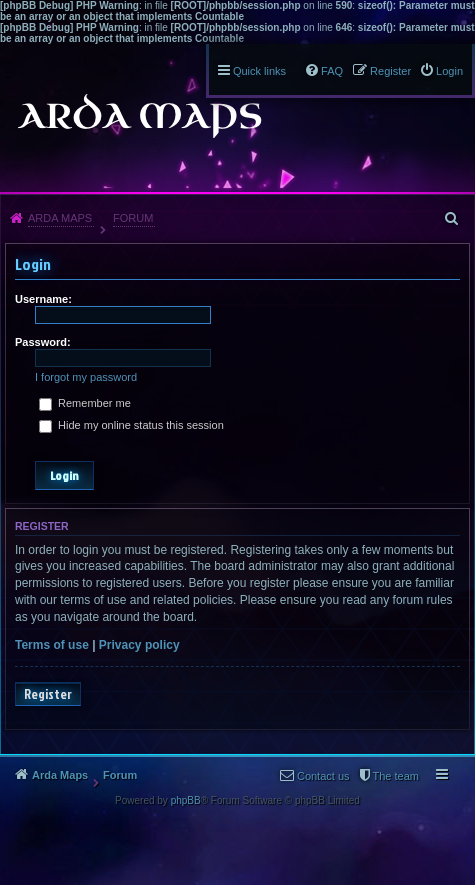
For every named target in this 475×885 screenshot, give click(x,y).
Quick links (259, 71)
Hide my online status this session (131, 425)
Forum (133, 218)
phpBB (186, 800)
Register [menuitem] (390, 71)
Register (48, 694)
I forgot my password (86, 377)
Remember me (85, 403)
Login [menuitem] (449, 71)
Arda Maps (60, 218)
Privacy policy (139, 645)
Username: (43, 299)
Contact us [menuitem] (323, 776)
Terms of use (52, 645)
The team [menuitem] (396, 776)
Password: (43, 342)
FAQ (332, 71)
